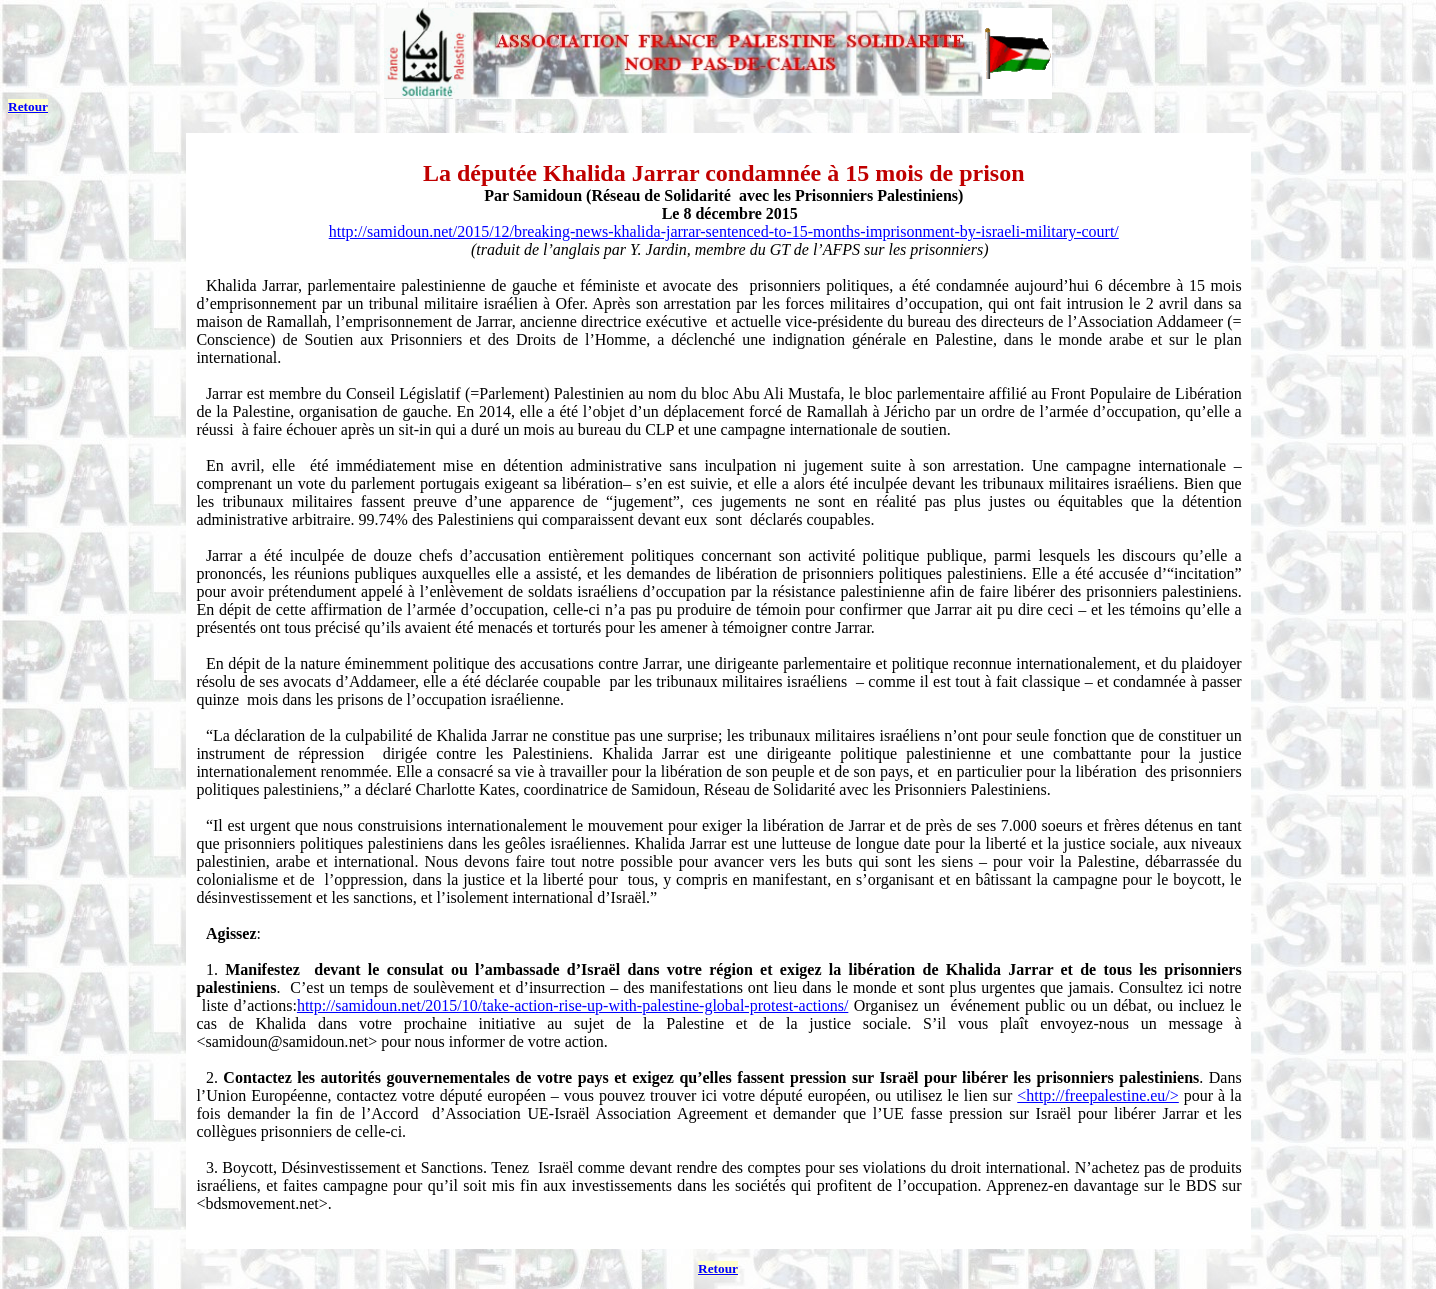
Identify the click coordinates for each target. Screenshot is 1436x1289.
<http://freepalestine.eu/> (1098, 1095)
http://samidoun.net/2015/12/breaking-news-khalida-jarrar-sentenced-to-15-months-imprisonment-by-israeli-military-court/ (724, 231)
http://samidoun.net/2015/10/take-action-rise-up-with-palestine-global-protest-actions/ (572, 1005)
